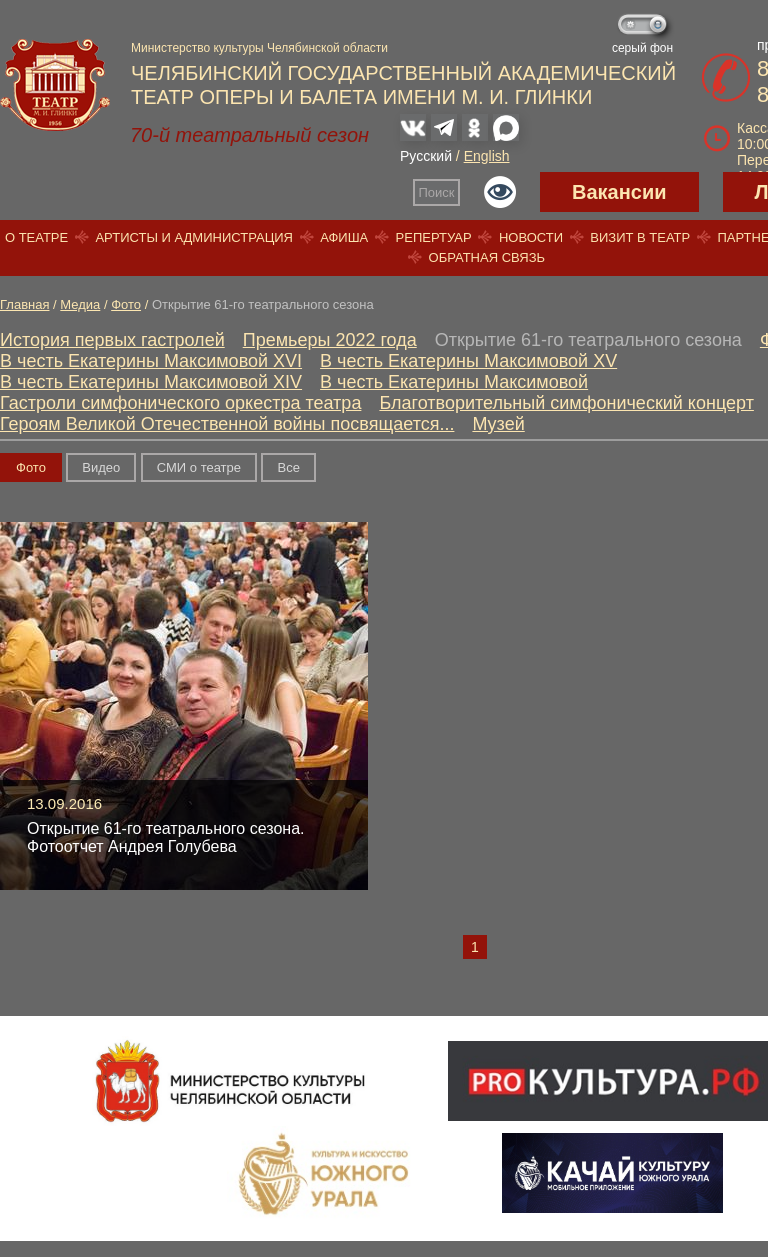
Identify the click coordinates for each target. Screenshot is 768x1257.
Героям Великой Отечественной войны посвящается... (227, 424)
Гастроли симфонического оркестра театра (180, 403)
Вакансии (619, 192)
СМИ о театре (199, 467)
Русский (426, 156)
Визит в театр (640, 237)
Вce (288, 467)
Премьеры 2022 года (330, 340)
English (487, 156)
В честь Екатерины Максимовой (454, 382)
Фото (126, 304)
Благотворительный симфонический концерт (566, 403)
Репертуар (434, 237)
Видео (101, 467)
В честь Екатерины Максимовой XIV (151, 382)
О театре (36, 237)
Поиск (437, 192)
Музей (498, 424)
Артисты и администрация (194, 237)
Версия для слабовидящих (500, 192)
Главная (24, 304)
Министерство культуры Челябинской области (259, 48)
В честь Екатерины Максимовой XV (468, 361)
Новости (531, 237)
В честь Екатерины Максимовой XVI (151, 361)
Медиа (80, 304)
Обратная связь (487, 257)
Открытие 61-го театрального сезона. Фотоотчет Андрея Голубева (165, 837)
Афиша (344, 237)
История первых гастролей (112, 340)
